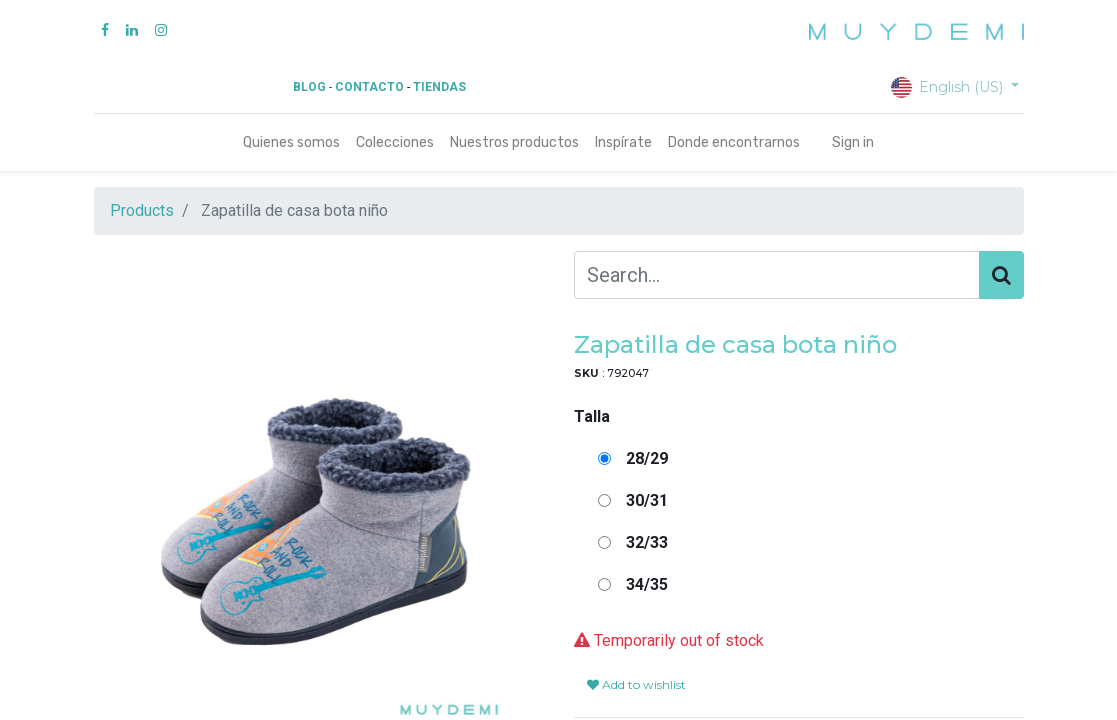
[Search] (1001, 275)
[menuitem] (291, 142)
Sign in (853, 142)
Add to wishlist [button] (636, 684)
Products (142, 210)
